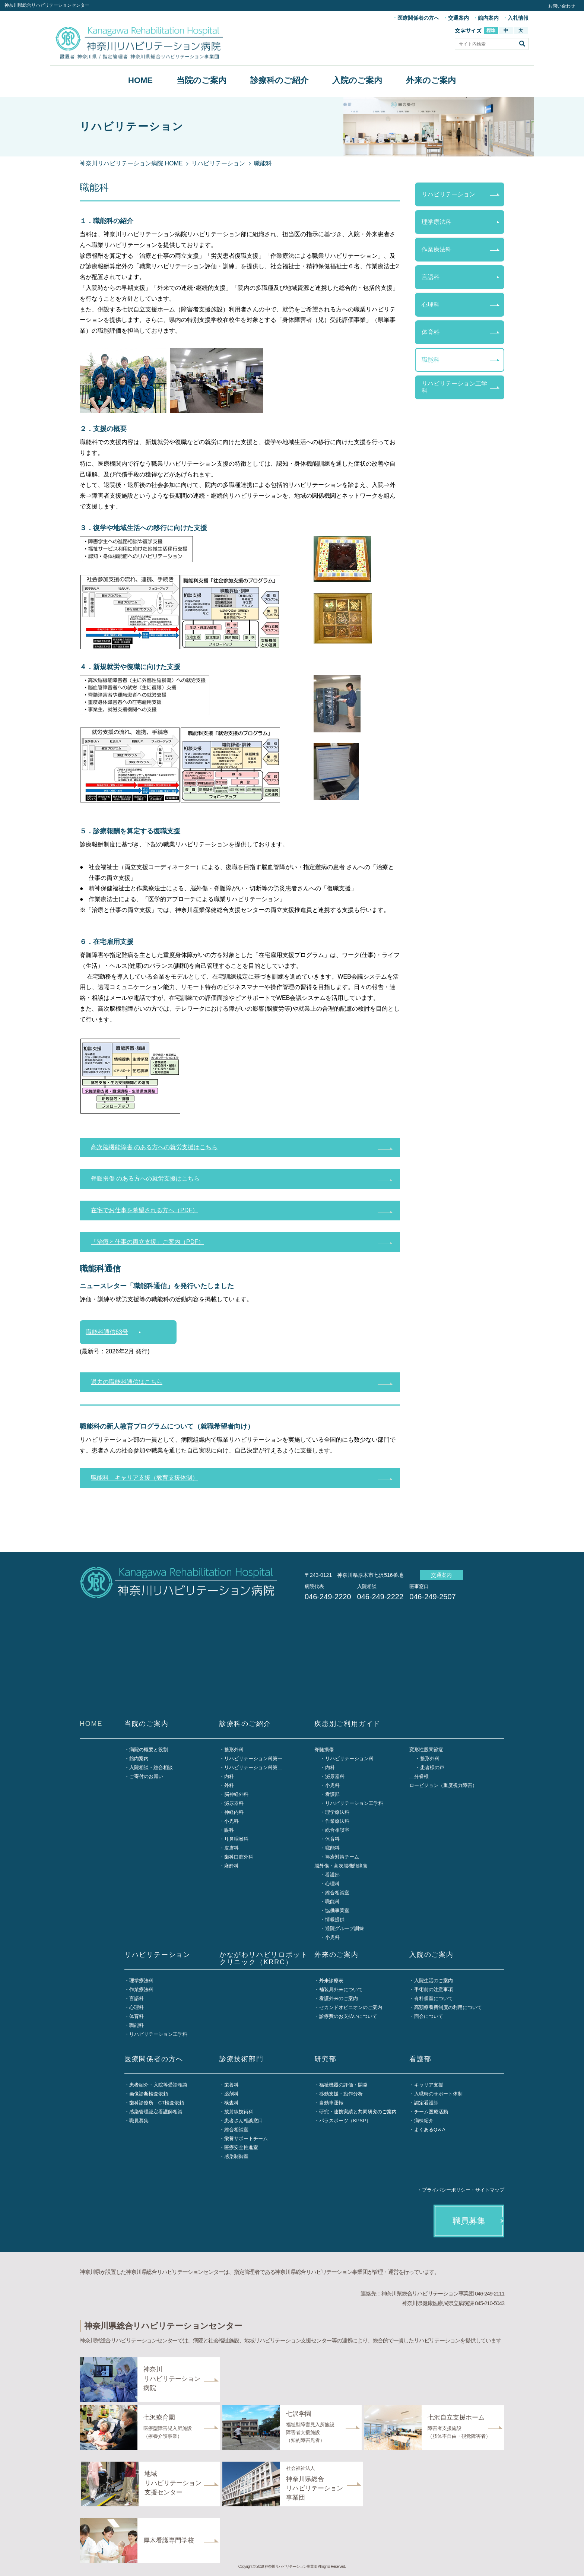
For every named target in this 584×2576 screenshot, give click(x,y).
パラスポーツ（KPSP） (345, 2120)
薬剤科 (231, 2094)
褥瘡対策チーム (342, 1857)
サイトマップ (489, 2190)
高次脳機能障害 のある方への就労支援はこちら (154, 1147)
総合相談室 (337, 1830)
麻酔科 (231, 1866)
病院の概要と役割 (148, 1749)
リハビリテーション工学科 (454, 386)
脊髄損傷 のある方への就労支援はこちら (145, 1178)
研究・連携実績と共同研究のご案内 (358, 2111)
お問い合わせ (561, 6)
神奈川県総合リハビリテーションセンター (46, 5)
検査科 (231, 2103)
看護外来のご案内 (338, 1998)
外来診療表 (331, 1980)
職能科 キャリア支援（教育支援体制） (144, 1477)
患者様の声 (432, 1767)
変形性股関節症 (426, 1749)
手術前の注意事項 (433, 1989)
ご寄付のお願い (146, 1776)
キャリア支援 (428, 2085)
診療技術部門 (241, 2059)
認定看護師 (426, 2103)
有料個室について (433, 1998)
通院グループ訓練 (344, 1928)
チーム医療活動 (431, 2111)
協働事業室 (337, 1910)
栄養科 (231, 2085)
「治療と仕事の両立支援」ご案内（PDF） (147, 1242)
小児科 (231, 1821)
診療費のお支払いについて (348, 2016)
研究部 (325, 2059)
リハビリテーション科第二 (253, 1767)
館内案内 (488, 18)
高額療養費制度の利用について (448, 2007)
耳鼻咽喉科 (236, 1839)
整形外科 (234, 1749)
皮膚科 (231, 1848)
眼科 (229, 1830)
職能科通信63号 (107, 1332)
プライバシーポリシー (446, 2190)
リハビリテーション (218, 163)
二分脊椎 (419, 1776)
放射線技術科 (238, 2111)
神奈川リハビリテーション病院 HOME (131, 163)
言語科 (430, 277)
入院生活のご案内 (433, 1980)
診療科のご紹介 (279, 80)
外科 (229, 1785)
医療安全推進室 (241, 2147)
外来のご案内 (431, 80)
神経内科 (234, 1812)
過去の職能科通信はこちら (126, 1382)
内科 (229, 1776)
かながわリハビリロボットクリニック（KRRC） (263, 1958)
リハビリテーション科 (349, 1758)
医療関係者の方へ (418, 18)
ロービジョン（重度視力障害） (443, 1785)
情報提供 (335, 1919)
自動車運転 (331, 2103)
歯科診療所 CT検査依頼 (156, 2103)
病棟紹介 (424, 2120)
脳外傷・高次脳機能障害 (341, 1866)
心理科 (430, 304)
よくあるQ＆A (429, 2129)
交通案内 (458, 18)
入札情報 (518, 18)
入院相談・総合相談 (151, 1767)
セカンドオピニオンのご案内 (350, 2007)
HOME (140, 80)
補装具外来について (341, 1989)
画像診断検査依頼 (148, 2094)
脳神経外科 (236, 1794)
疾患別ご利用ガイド (347, 1723)
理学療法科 (436, 222)
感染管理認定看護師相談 (155, 2111)
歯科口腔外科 (238, 1857)
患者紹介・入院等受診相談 (158, 2085)
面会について (428, 2016)
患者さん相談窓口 (243, 2120)
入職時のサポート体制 (438, 2094)
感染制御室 (236, 2156)
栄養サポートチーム (246, 2138)
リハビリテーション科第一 (253, 1758)
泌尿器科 (234, 1803)
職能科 (430, 360)
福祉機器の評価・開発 (343, 2085)
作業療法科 (436, 249)
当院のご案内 (201, 80)
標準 (491, 30)
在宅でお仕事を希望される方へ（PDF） (144, 1210)
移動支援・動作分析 (341, 2094)
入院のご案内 (357, 80)
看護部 (332, 1794)
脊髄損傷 (324, 1749)
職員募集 (139, 2120)
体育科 (430, 332)
